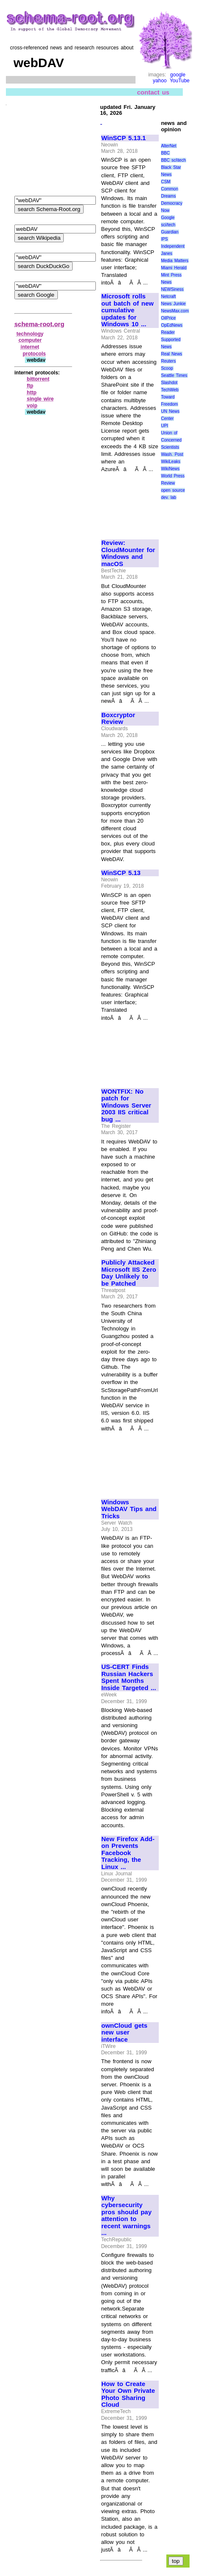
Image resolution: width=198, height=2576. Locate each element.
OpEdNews (171, 325)
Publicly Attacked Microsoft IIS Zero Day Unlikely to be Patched (128, 1273)
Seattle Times (174, 375)
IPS (164, 239)
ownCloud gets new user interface (124, 2032)
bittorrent (38, 379)
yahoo (160, 81)
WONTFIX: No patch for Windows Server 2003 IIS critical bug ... (126, 1105)
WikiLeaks (170, 461)
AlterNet (168, 146)
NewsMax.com (175, 311)
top (176, 2561)
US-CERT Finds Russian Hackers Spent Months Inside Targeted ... (128, 1677)
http (32, 392)
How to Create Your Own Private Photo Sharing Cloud (128, 2394)
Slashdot (169, 382)
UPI (164, 425)
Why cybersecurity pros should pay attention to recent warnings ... (126, 2216)
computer (30, 340)
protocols (34, 354)
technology (29, 334)
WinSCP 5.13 (121, 873)
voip (32, 406)
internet (30, 347)
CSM (165, 181)
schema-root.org (39, 324)
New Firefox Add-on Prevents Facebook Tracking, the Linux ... (128, 1853)
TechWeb (170, 389)
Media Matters (174, 260)
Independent (172, 246)
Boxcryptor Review (118, 719)
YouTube (180, 81)
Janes (166, 253)
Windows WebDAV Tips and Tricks (129, 1509)
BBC (165, 153)
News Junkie (173, 303)
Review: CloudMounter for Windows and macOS (128, 553)
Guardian (169, 232)
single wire (40, 399)
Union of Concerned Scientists (171, 440)
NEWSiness (172, 289)
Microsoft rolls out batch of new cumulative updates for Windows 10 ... (127, 310)
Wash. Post (172, 454)
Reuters (168, 361)
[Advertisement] (129, 502)
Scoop (167, 368)
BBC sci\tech (173, 160)
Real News (171, 354)
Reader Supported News (170, 339)
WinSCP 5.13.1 (123, 138)
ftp (30, 386)
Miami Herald (174, 267)
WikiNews (170, 468)
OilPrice (168, 318)
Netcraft (168, 296)
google (177, 75)
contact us (153, 91)
